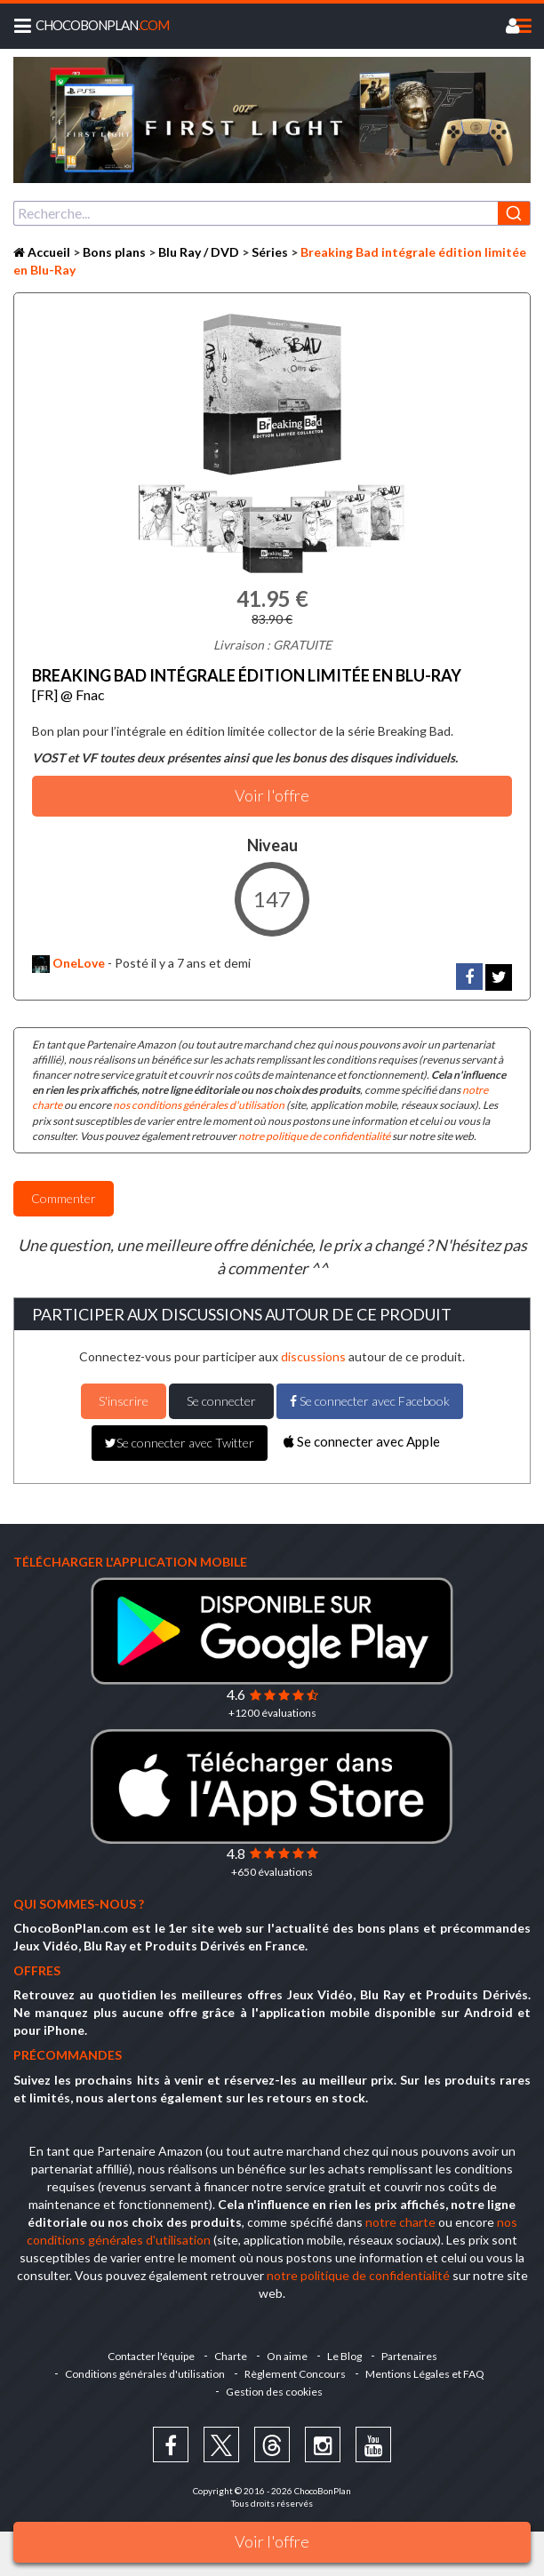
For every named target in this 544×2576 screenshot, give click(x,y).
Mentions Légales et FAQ (424, 2374)
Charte (230, 2356)
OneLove (68, 962)
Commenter (63, 1198)
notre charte (400, 2221)
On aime (287, 2356)
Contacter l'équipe (151, 2356)
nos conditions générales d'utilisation (198, 1105)
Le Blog (344, 2356)
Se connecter (221, 1400)
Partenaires (409, 2356)
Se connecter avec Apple (362, 1441)
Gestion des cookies (274, 2391)
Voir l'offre (272, 2541)
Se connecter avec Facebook (370, 1400)
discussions (313, 1356)
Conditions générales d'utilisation (145, 2374)
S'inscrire (123, 1400)
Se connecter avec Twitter (179, 1442)
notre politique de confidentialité (314, 1136)
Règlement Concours (295, 2374)
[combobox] (272, 213)
